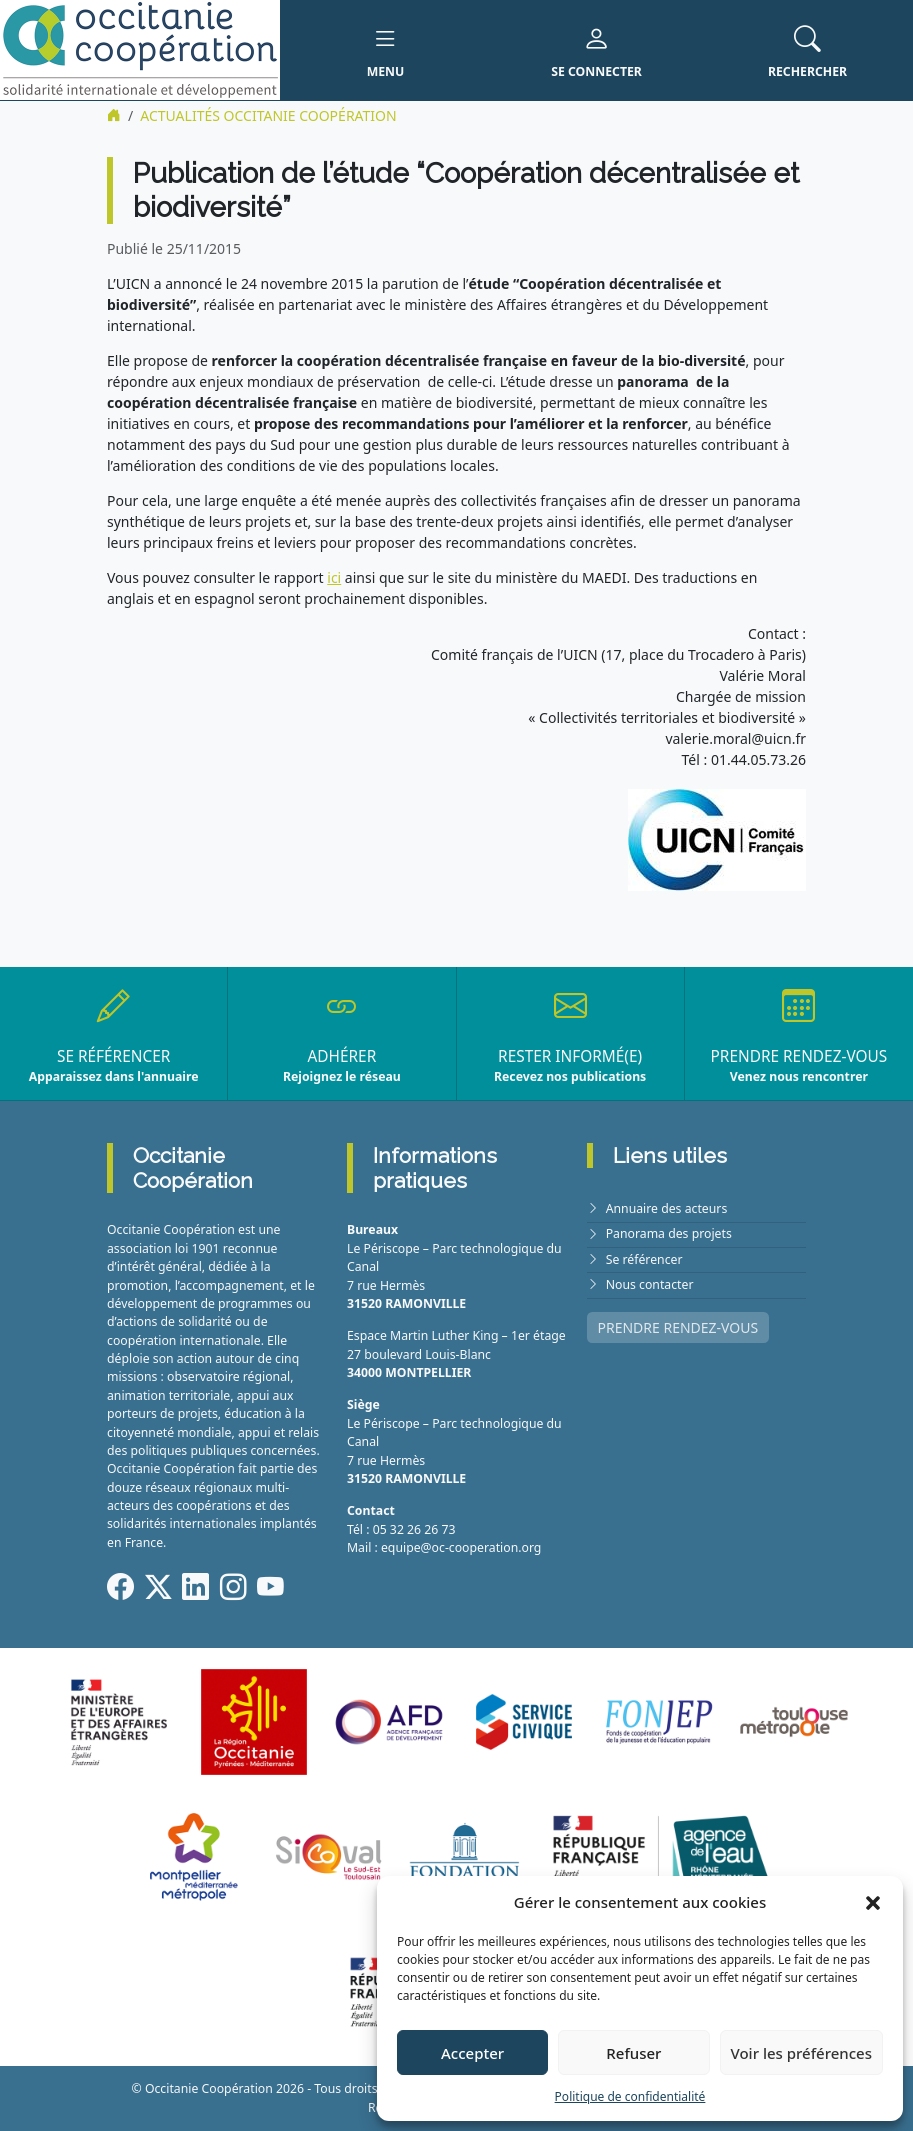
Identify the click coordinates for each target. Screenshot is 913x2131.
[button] (873, 1902)
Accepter (472, 2053)
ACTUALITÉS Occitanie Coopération (268, 115)
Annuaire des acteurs (667, 1208)
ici (334, 577)
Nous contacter (650, 1284)
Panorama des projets (669, 1233)
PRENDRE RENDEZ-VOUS (678, 1327)
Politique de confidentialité (630, 2096)
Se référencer (644, 1259)
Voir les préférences (801, 2053)
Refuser (633, 2053)
